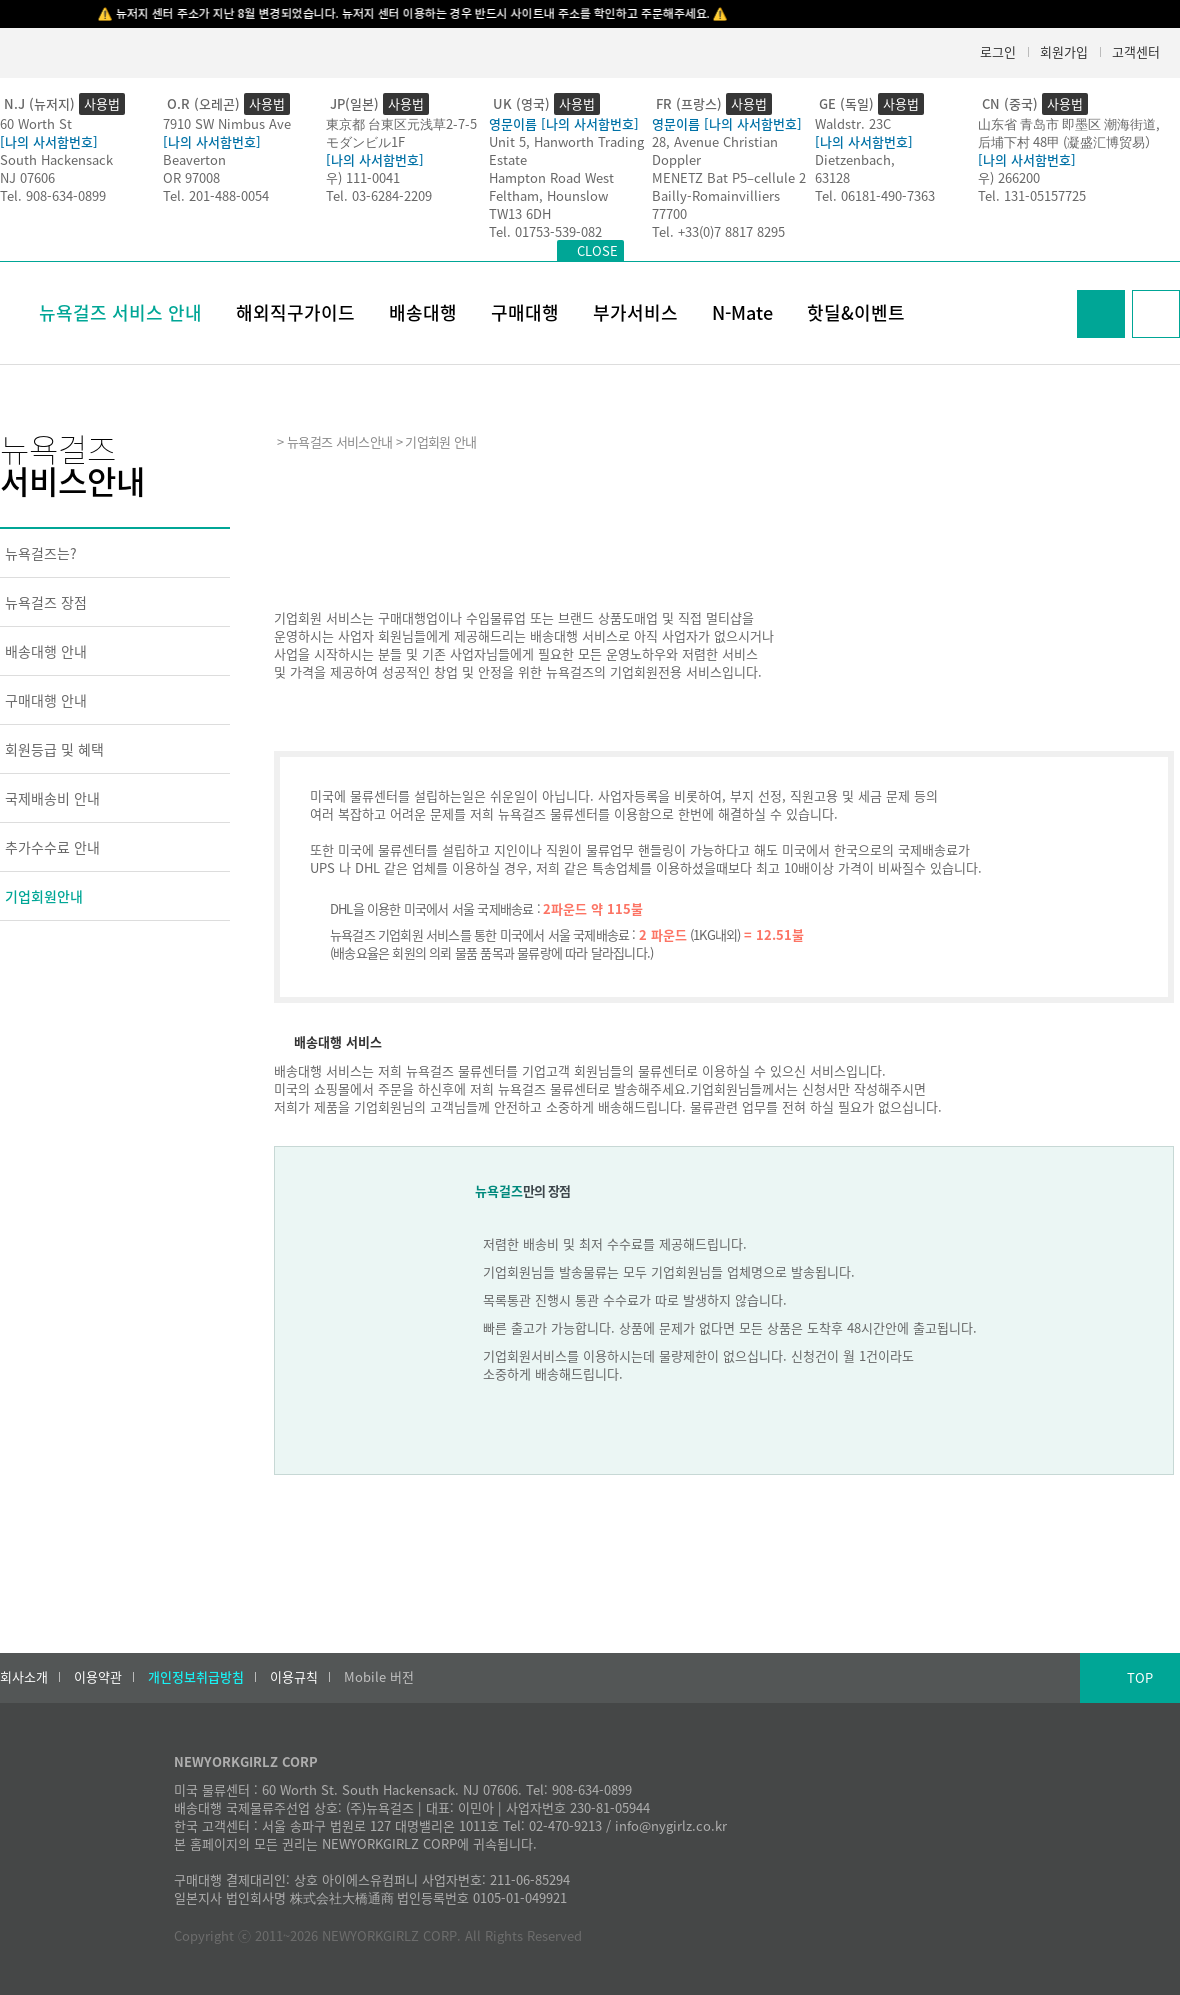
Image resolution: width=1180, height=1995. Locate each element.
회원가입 (1064, 51)
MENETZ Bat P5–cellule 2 (729, 177)
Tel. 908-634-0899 (53, 195)
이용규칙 (294, 1677)
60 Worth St (36, 123)
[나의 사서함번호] (49, 141)
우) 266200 (1009, 177)
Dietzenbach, (855, 159)
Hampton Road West (551, 177)
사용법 (102, 103)
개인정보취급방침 (196, 1677)
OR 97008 (191, 177)
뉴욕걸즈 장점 (46, 602)
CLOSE (597, 250)
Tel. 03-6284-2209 (379, 195)
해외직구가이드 (295, 312)
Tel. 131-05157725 (1032, 195)
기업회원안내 (44, 896)
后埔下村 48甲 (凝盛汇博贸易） (1068, 141)
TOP (1140, 1677)
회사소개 (24, 1677)
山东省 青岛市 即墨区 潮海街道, (1069, 123)
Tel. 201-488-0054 (216, 195)
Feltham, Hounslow (548, 195)
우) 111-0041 (363, 177)
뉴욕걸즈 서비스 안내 (120, 312)
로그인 (998, 51)
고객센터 (1136, 51)
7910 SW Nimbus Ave (227, 123)
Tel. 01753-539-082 (545, 231)
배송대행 (423, 312)
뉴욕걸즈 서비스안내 (339, 441)
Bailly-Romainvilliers (716, 195)
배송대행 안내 (46, 651)
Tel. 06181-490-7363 (875, 195)
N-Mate (742, 312)
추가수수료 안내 (52, 847)
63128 (832, 177)
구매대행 (525, 312)
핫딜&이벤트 (856, 312)
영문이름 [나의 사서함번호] (564, 123)
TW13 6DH (520, 213)
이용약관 (98, 1677)
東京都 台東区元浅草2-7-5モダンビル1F (401, 132)
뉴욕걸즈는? (41, 553)
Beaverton (194, 159)
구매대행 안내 (46, 700)
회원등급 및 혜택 (54, 749)
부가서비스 (635, 312)
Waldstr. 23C (853, 123)
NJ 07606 (27, 177)
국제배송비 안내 (52, 798)
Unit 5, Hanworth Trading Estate (566, 150)
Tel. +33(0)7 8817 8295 (718, 231)
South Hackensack (56, 159)
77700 (669, 213)
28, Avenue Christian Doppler (715, 150)
